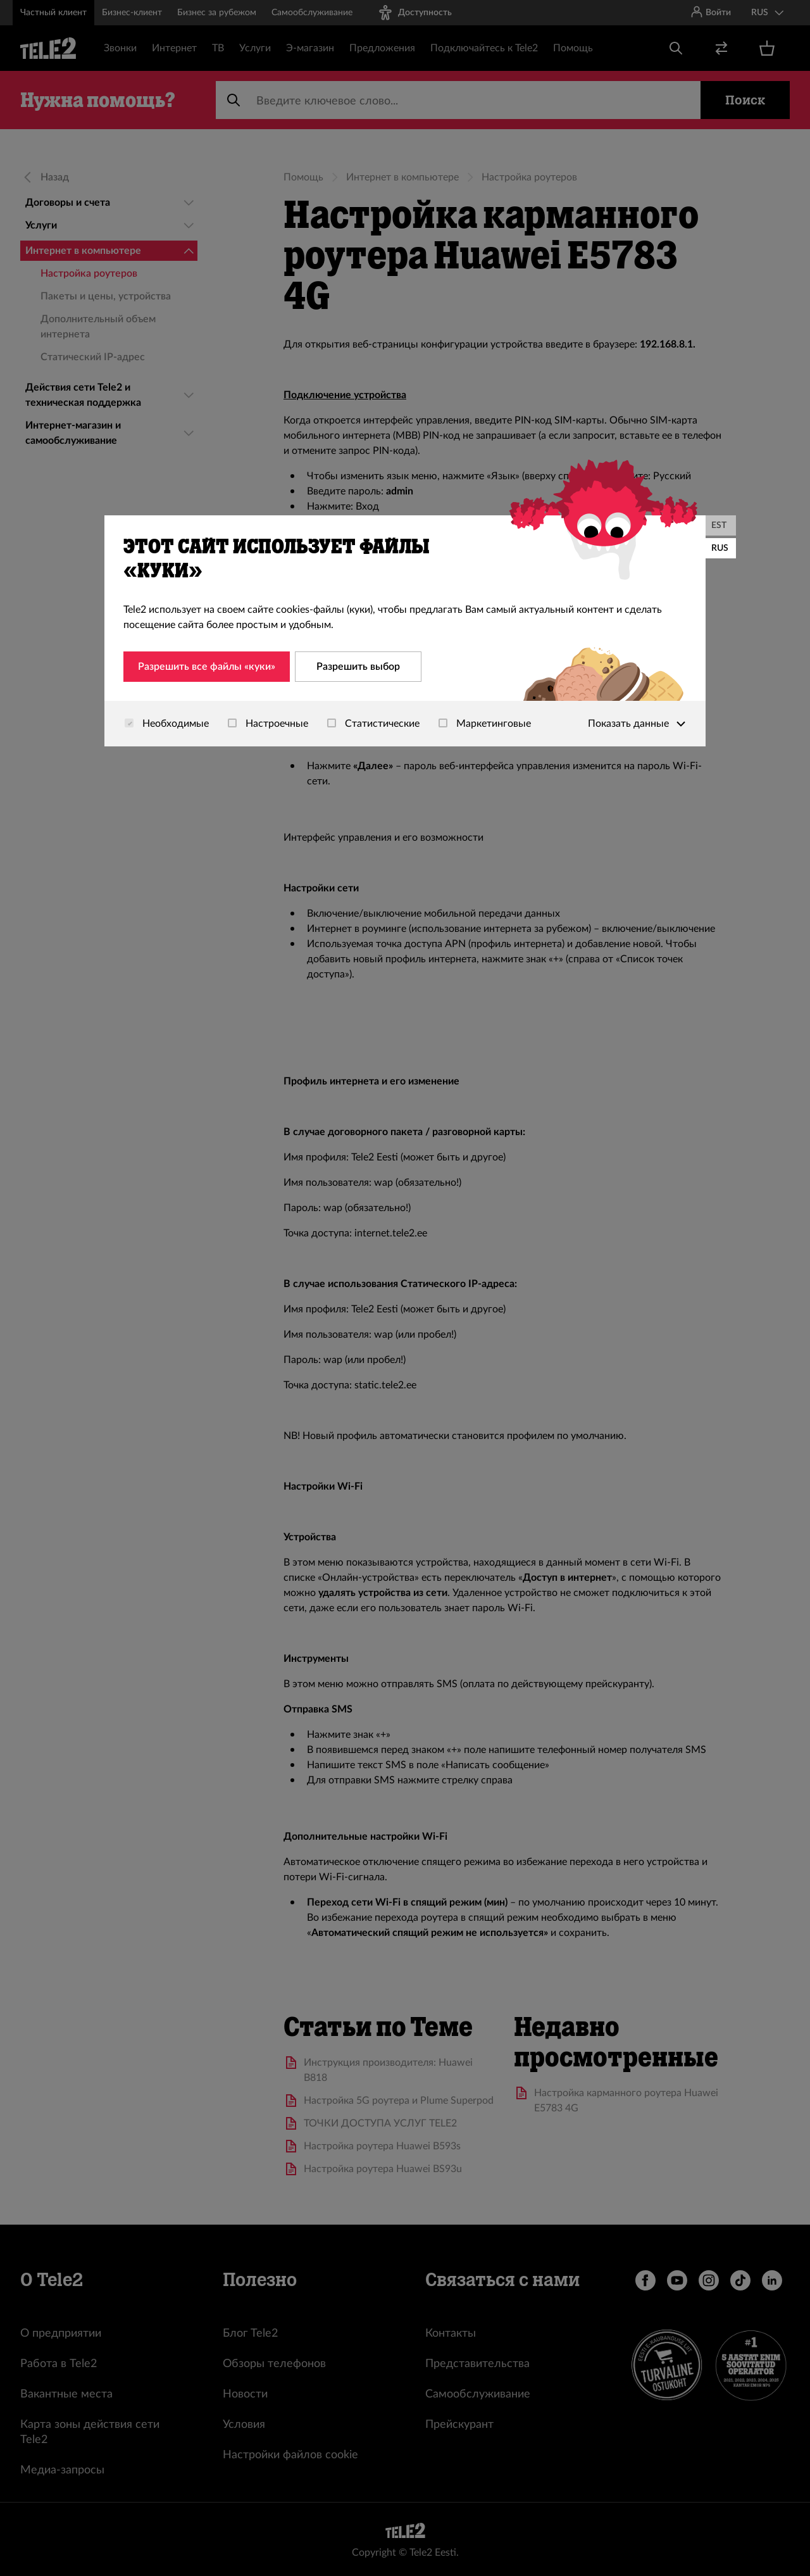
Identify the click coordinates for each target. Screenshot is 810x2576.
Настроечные (268, 724)
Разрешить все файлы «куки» (206, 667)
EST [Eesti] (718, 525)
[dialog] (405, 630)
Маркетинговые (485, 724)
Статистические (373, 724)
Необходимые (167, 724)
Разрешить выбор (358, 667)
